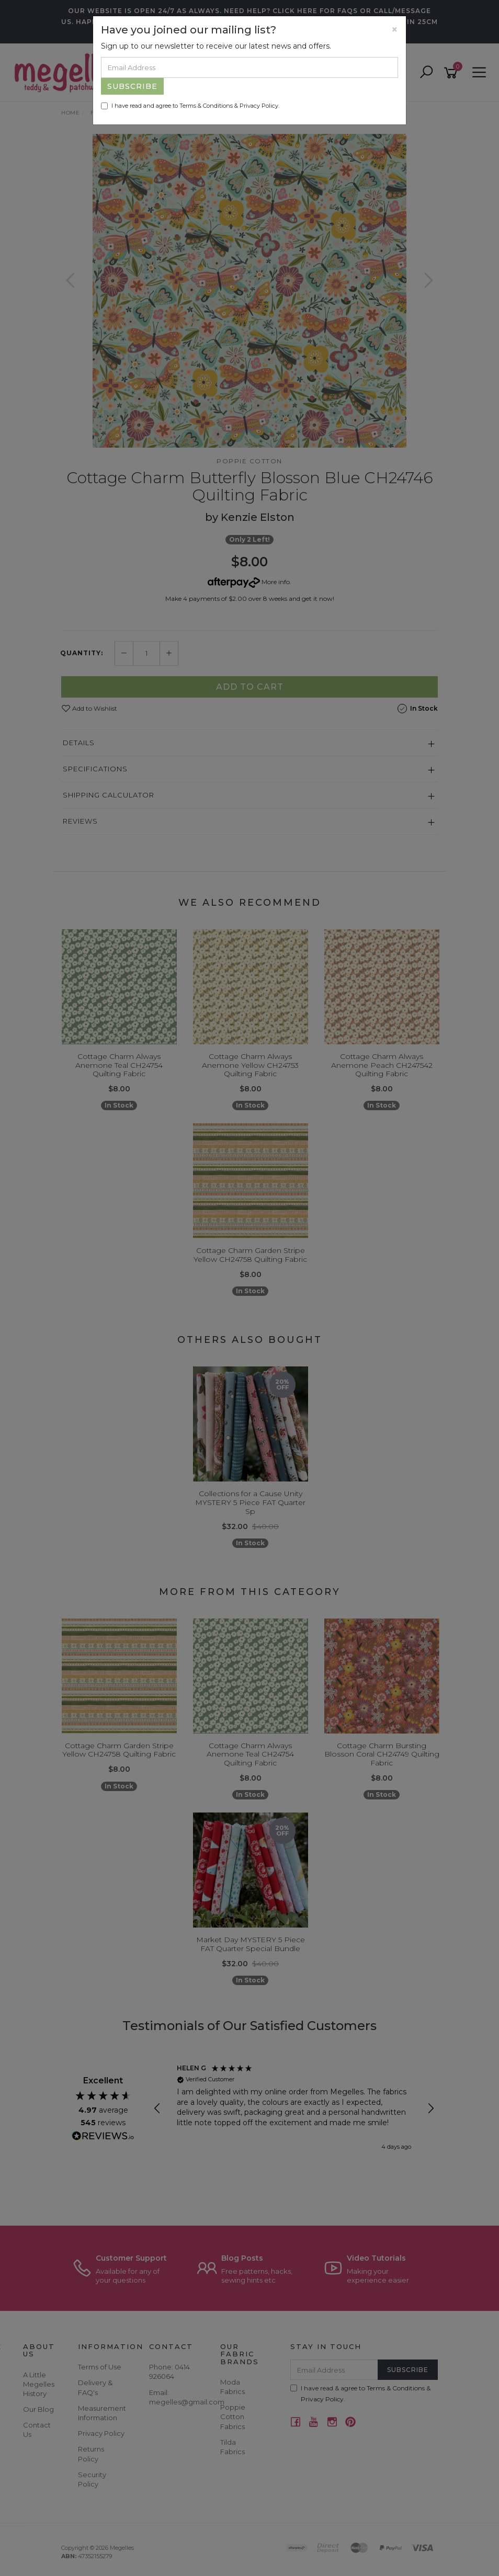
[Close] (394, 29)
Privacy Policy (259, 105)
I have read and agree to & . (190, 105)
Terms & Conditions (206, 105)
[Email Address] (249, 67)
